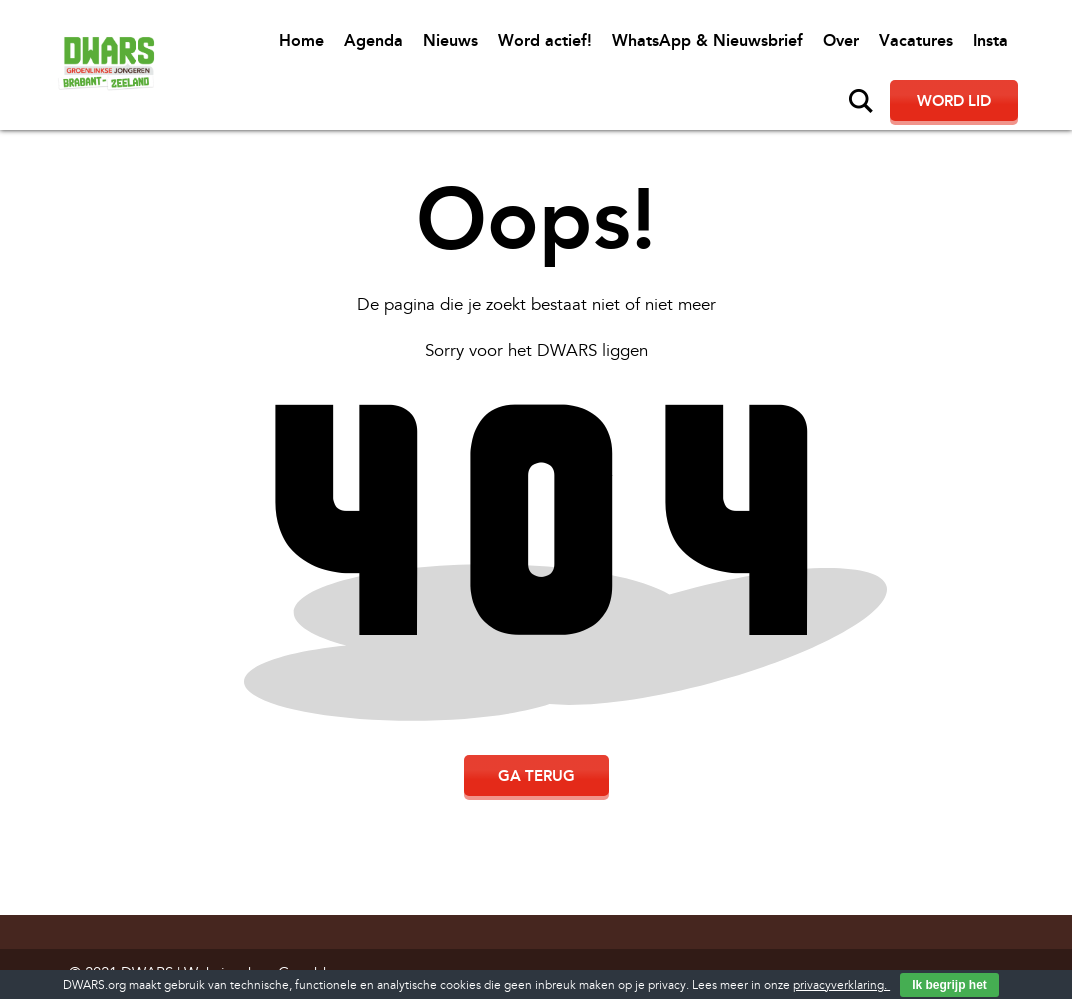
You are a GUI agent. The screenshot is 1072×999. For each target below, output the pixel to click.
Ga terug (536, 776)
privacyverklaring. (841, 985)
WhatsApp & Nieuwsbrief (707, 40)
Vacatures (916, 40)
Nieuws (450, 40)
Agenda (373, 40)
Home (301, 40)
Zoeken (861, 101)
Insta (990, 40)
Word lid (954, 101)
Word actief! (545, 40)
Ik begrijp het (949, 985)
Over (841, 40)
